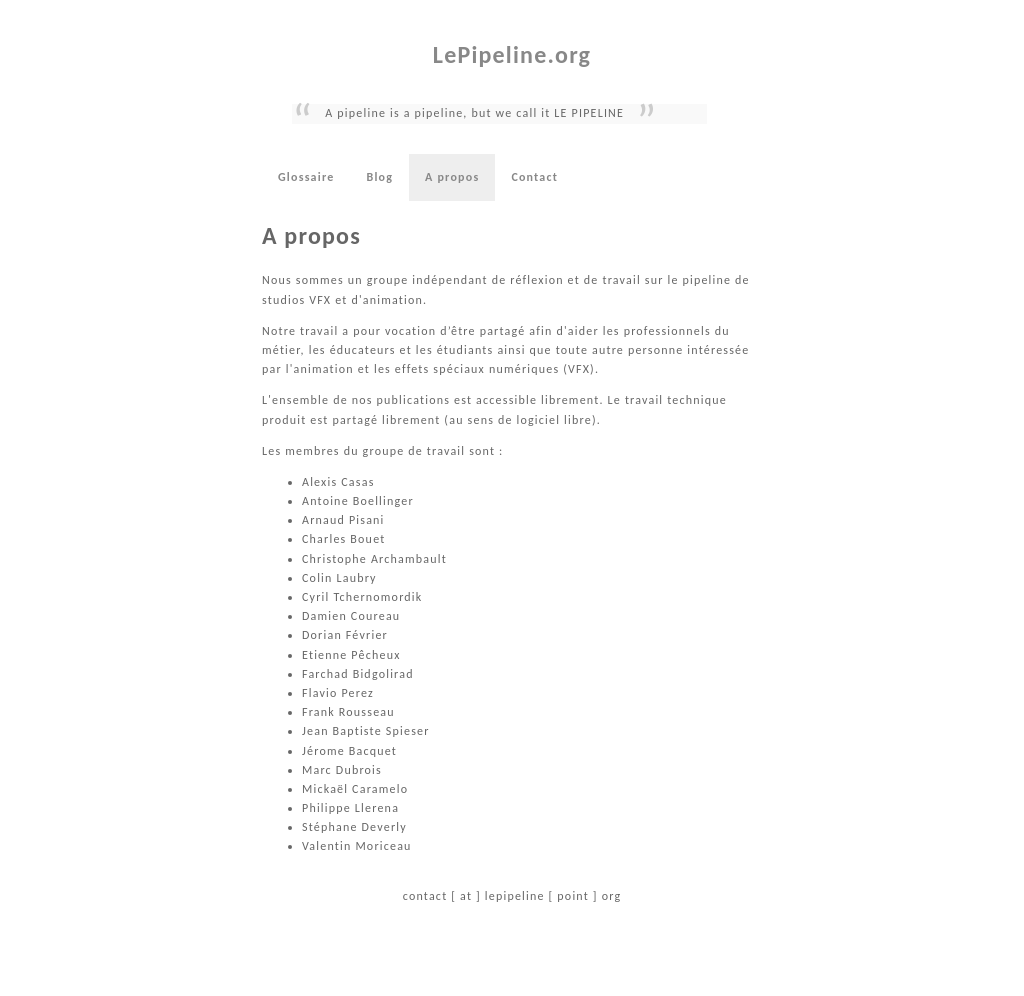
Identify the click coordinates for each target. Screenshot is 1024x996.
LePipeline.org (512, 54)
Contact (534, 177)
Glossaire (306, 177)
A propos (452, 177)
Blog (379, 177)
